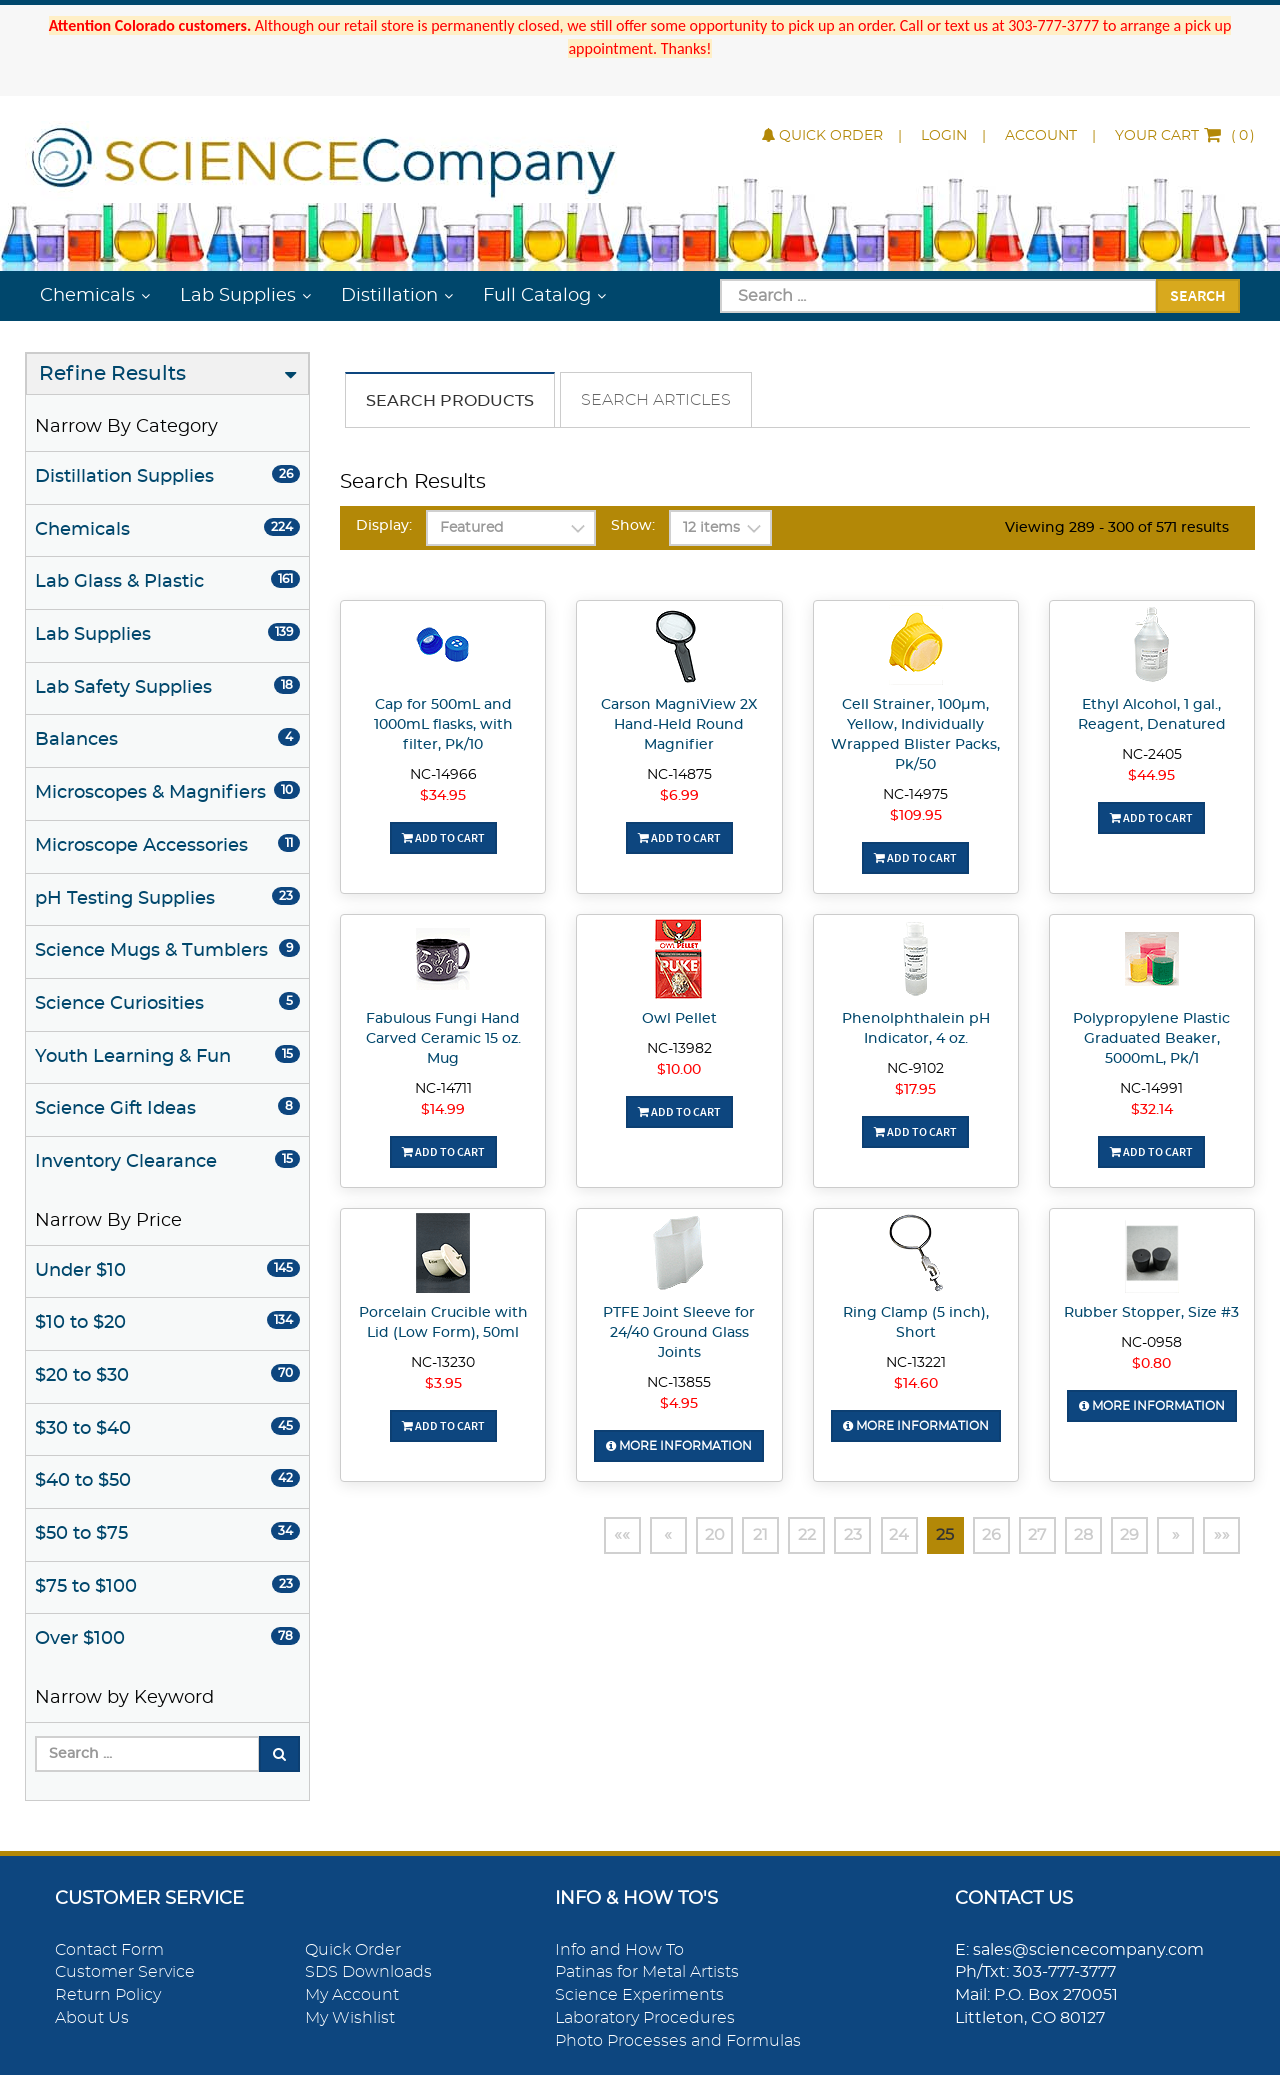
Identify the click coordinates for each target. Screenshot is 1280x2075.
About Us (92, 2018)
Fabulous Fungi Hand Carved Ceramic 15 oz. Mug (443, 1039)
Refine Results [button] (112, 374)
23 (837, 1536)
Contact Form (109, 1950)
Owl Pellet (679, 1019)
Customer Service (125, 1972)
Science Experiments (639, 1995)
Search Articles (656, 400)
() (1185, 136)
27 (1029, 1536)
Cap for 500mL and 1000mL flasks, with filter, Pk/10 (443, 725)
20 (693, 1536)
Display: (384, 526)
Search (1198, 295)
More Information (679, 1446)
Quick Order (822, 136)
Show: (633, 526)
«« (597, 1536)
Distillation (389, 296)
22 (789, 1536)
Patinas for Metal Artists (647, 1972)
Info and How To (619, 1950)
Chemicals (87, 296)
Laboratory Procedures (645, 2018)
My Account (352, 1995)
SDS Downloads (368, 1972)
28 (1077, 1536)
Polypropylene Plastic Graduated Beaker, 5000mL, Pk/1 (1151, 1039)
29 (1125, 1536)
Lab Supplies (238, 296)
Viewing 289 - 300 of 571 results (1117, 528)
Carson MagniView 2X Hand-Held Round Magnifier (679, 725)
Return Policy (108, 1995)
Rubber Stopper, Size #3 (1151, 1313)
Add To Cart (443, 837)
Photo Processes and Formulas (678, 2041)
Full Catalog (537, 296)
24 (885, 1536)
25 (933, 1536)
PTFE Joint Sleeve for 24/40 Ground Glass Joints (679, 1333)
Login (944, 136)
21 (741, 1536)
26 (981, 1536)
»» (1221, 1536)
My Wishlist (350, 2018)
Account (1041, 136)
